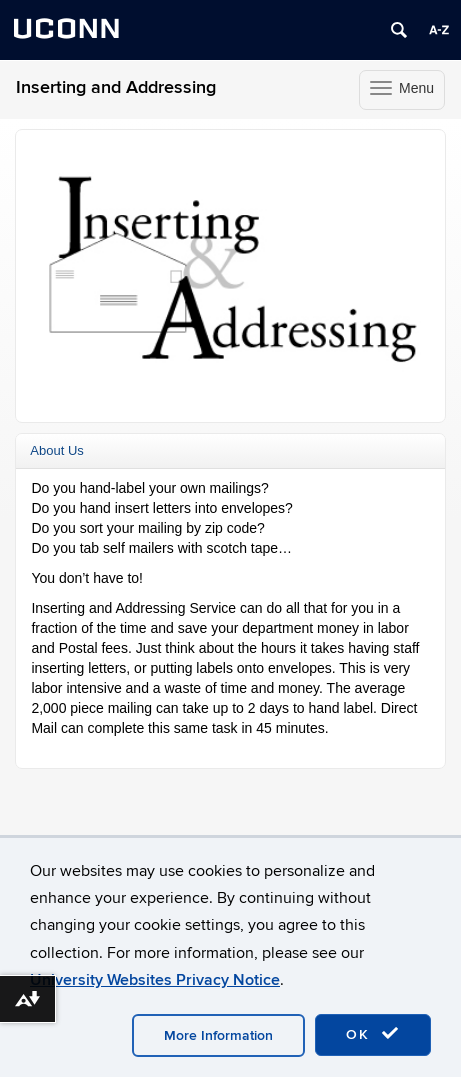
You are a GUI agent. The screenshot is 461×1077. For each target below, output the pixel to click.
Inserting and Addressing (116, 87)
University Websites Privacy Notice (155, 980)
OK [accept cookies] (373, 1034)
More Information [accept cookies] (218, 1035)
